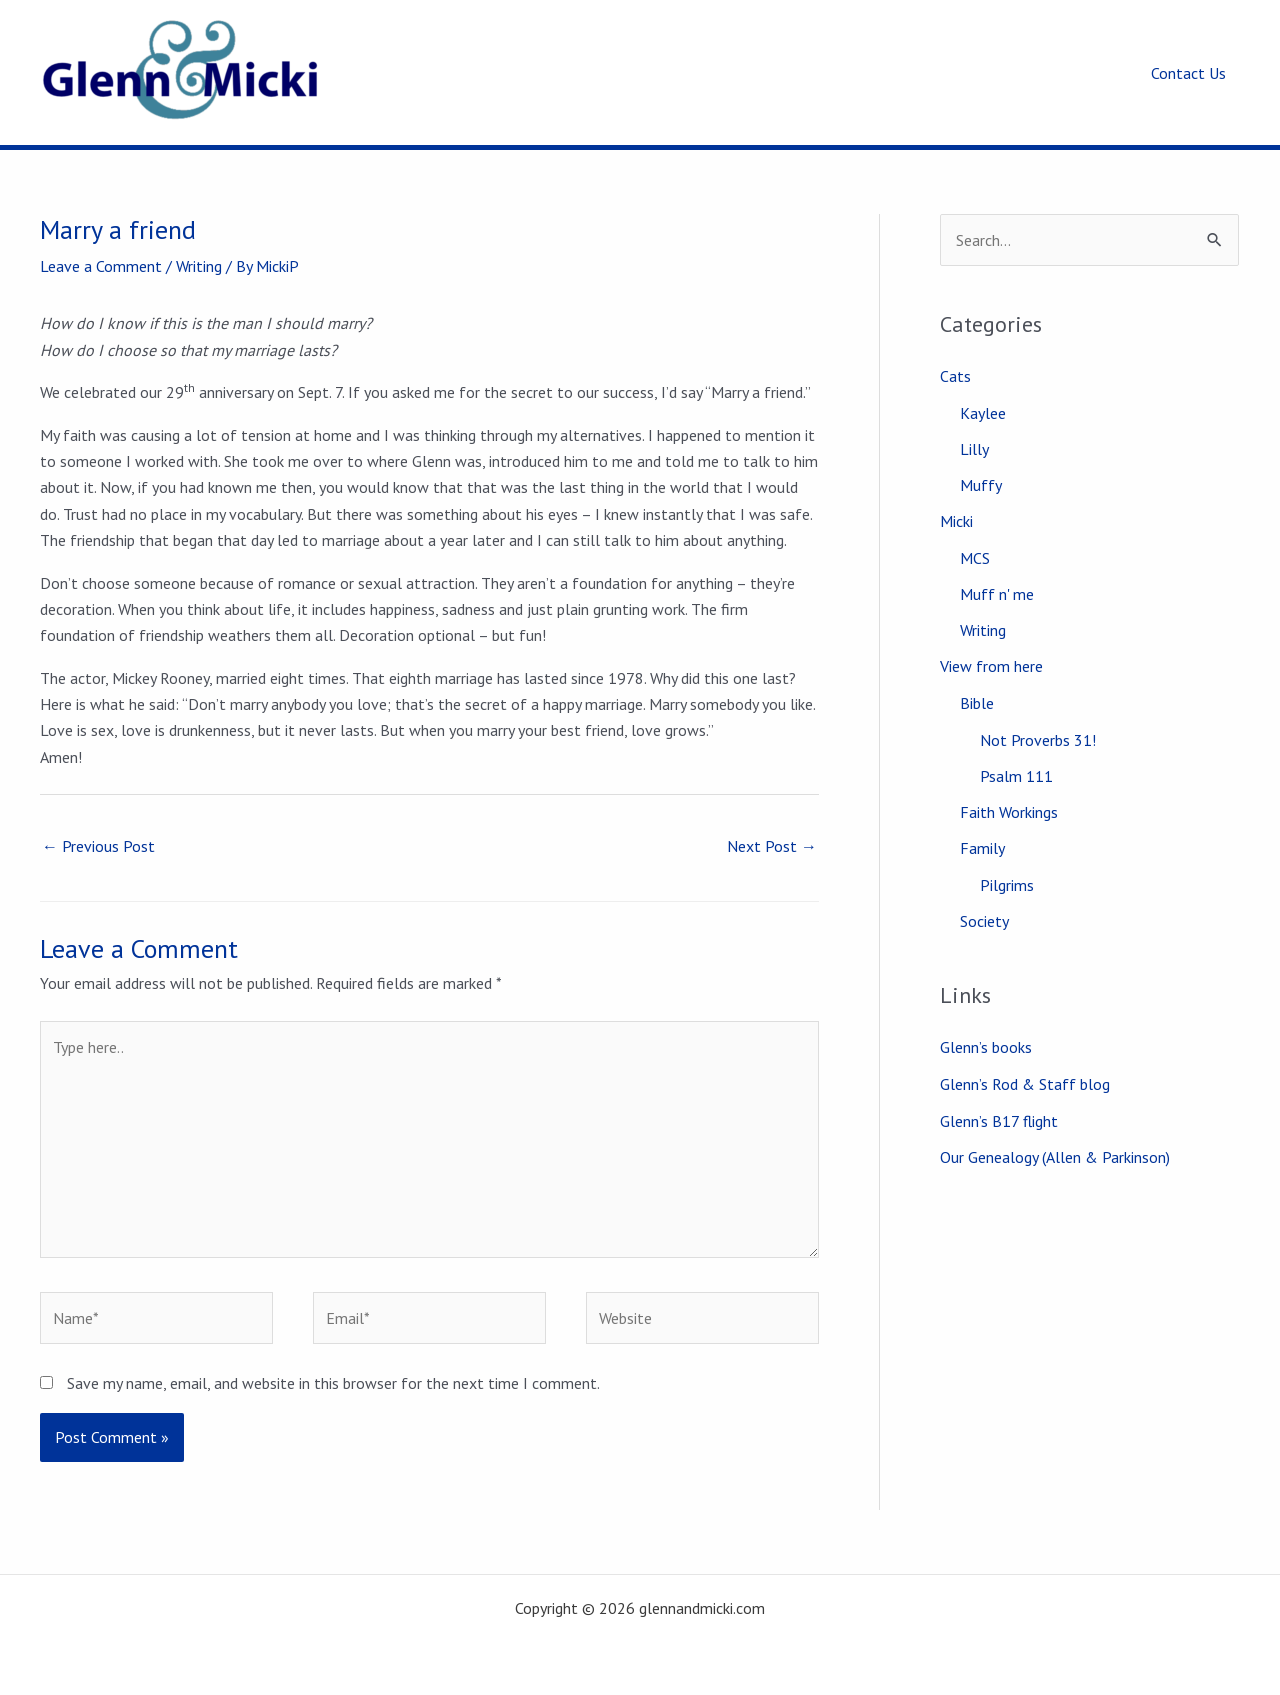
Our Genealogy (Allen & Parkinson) (1055, 1155)
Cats (955, 376)
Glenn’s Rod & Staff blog (1025, 1083)
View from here (991, 666)
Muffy (981, 485)
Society (984, 921)
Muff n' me (997, 594)
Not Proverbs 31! (1038, 740)
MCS (975, 558)
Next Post (772, 846)
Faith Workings (1009, 812)
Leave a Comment (101, 266)
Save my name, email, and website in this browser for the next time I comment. (333, 1383)
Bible (977, 703)
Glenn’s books (986, 1047)
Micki (956, 521)
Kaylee (983, 413)
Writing (199, 266)
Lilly (974, 449)
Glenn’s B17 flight (999, 1119)
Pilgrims (1007, 885)
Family (982, 848)
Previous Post (98, 846)
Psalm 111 (1016, 776)
